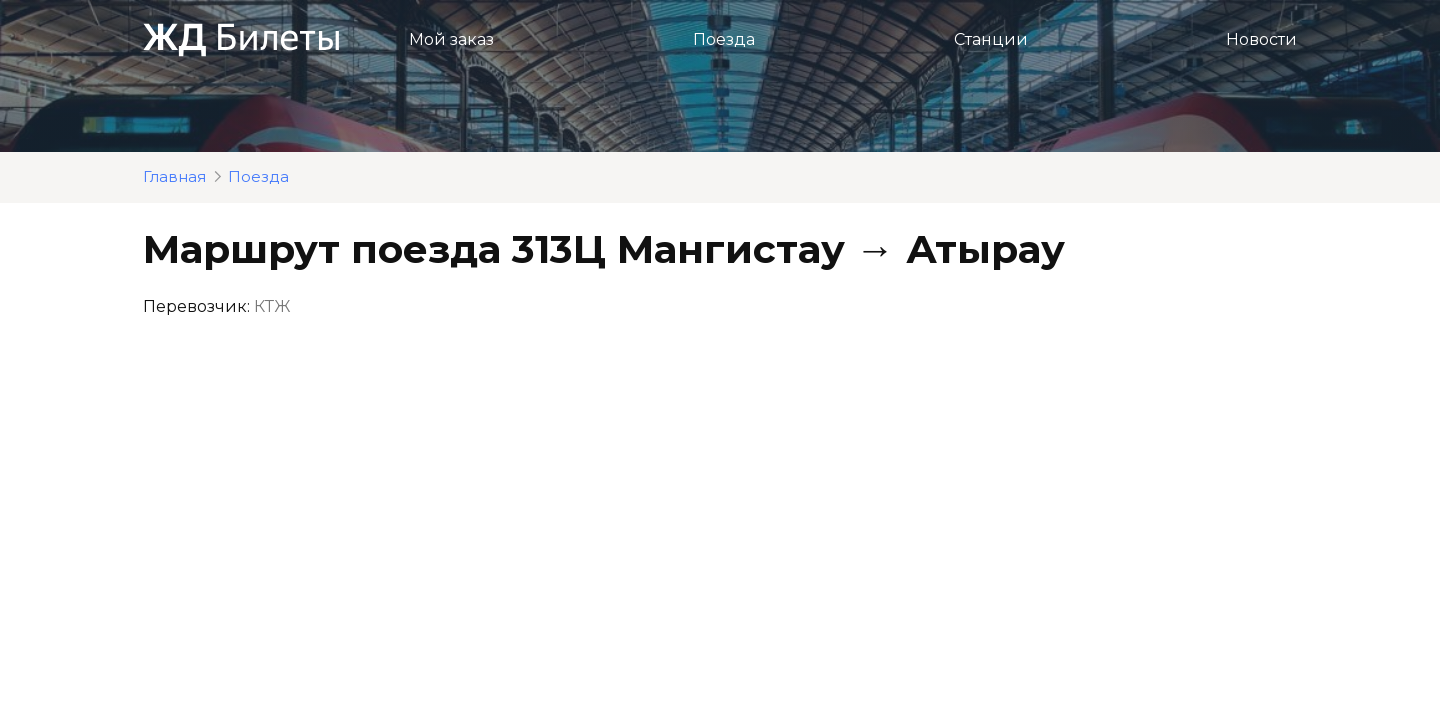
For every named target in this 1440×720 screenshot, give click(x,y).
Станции (991, 39)
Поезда (724, 39)
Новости (1261, 39)
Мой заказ (451, 39)
